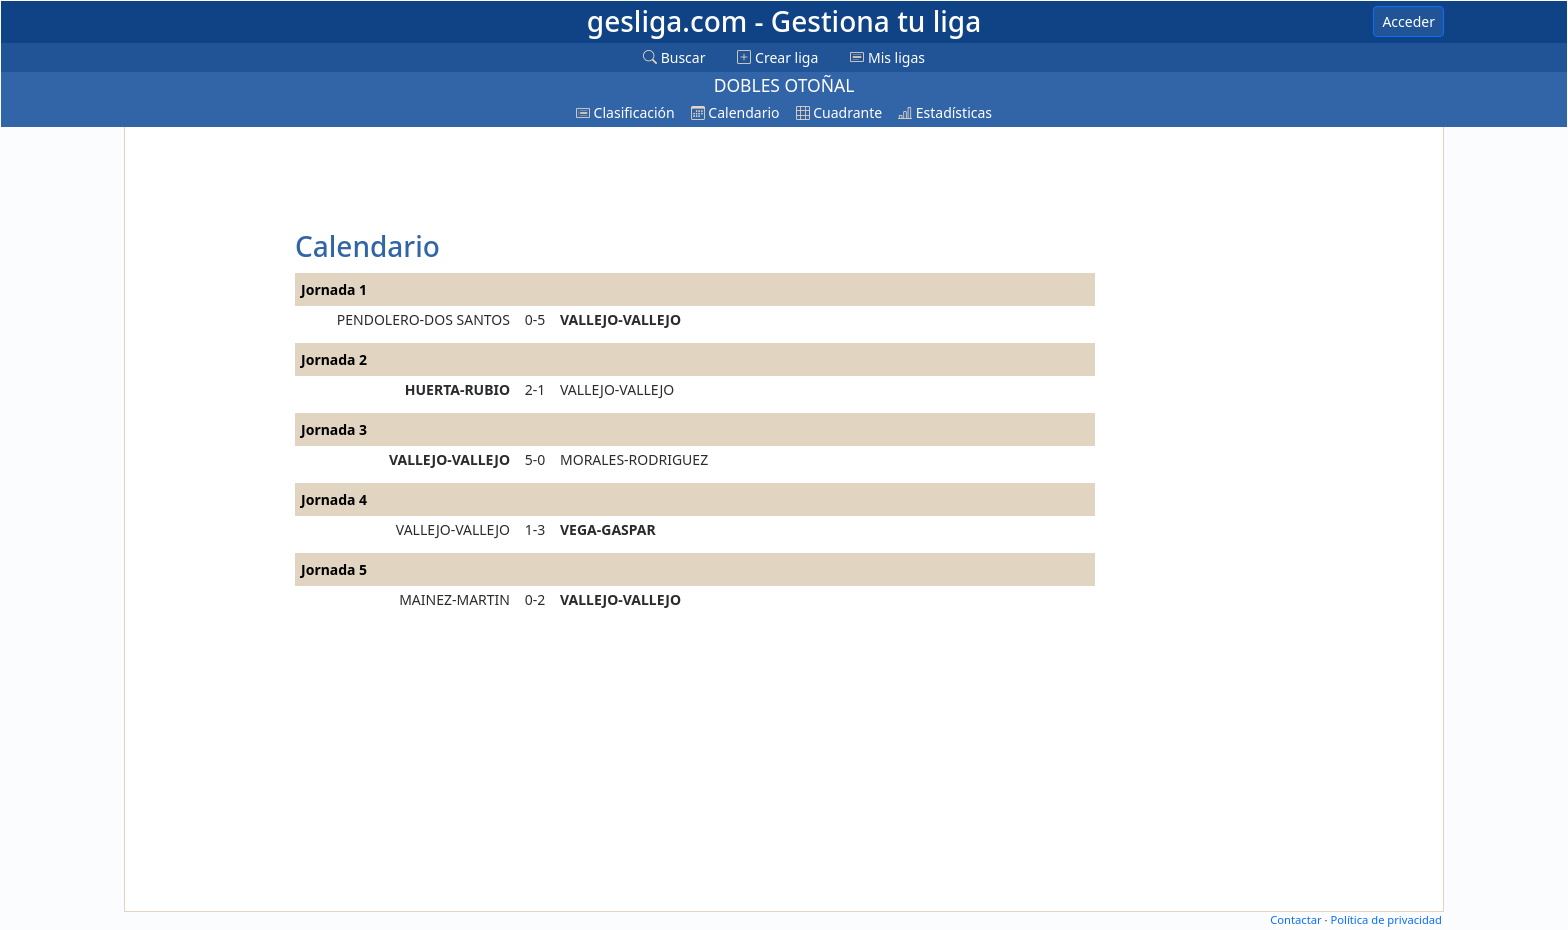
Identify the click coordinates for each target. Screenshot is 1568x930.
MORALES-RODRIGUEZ (634, 459)
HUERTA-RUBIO (457, 389)
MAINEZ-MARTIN (454, 599)
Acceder (1408, 21)
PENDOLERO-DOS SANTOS (423, 319)
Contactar (1295, 919)
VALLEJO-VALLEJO (620, 319)
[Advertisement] (207, 432)
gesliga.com (784, 21)
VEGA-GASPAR (608, 529)
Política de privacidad (1386, 919)
